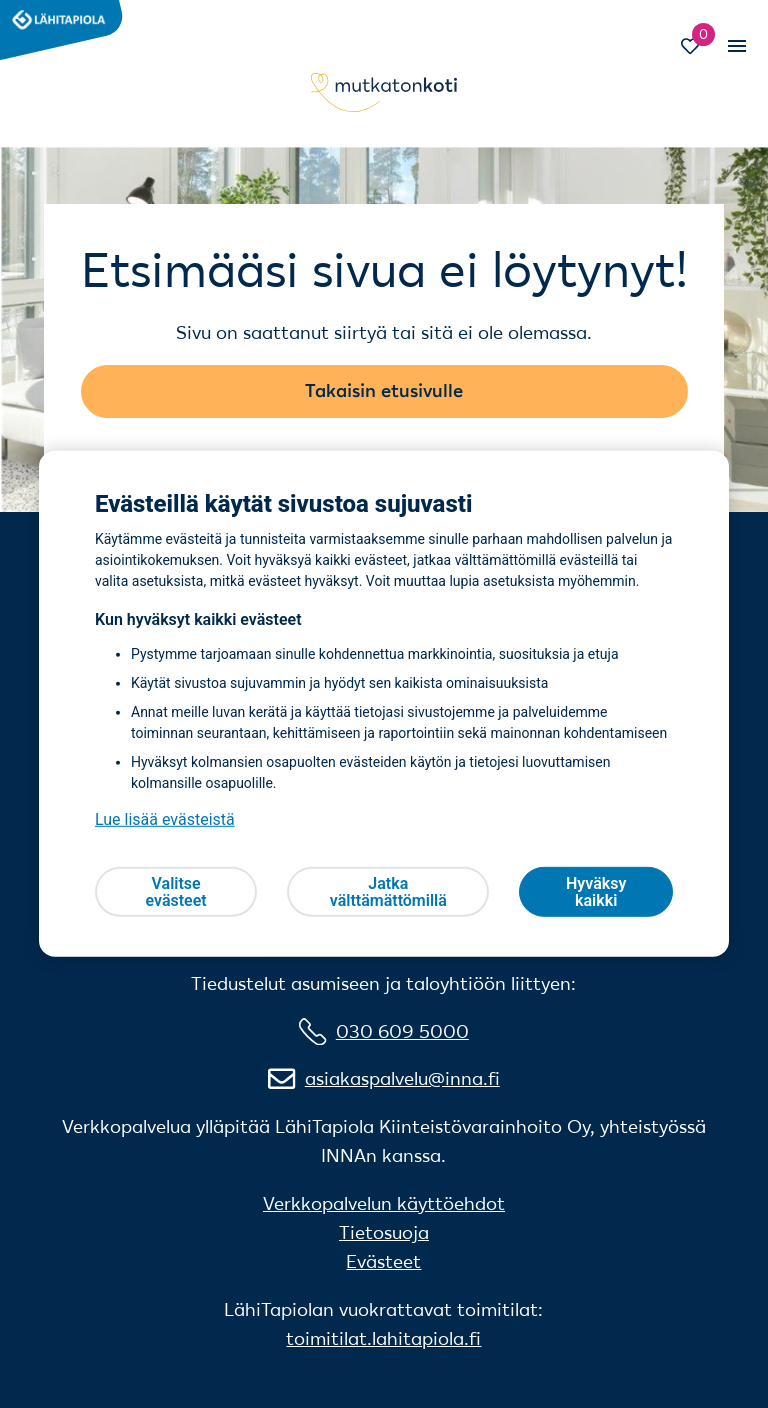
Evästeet (383, 1261)
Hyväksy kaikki (596, 892)
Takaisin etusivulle (384, 390)
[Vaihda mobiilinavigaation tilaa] (736, 46)
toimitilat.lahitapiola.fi (383, 1338)
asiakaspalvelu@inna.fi (402, 1078)
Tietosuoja (384, 1232)
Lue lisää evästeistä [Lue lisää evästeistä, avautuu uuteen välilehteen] (165, 819)
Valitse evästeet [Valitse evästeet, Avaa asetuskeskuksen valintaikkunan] (175, 892)
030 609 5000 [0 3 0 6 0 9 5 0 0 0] (402, 1031)
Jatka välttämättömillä (388, 892)
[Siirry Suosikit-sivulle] (699, 48)
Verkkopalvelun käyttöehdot (384, 1203)
